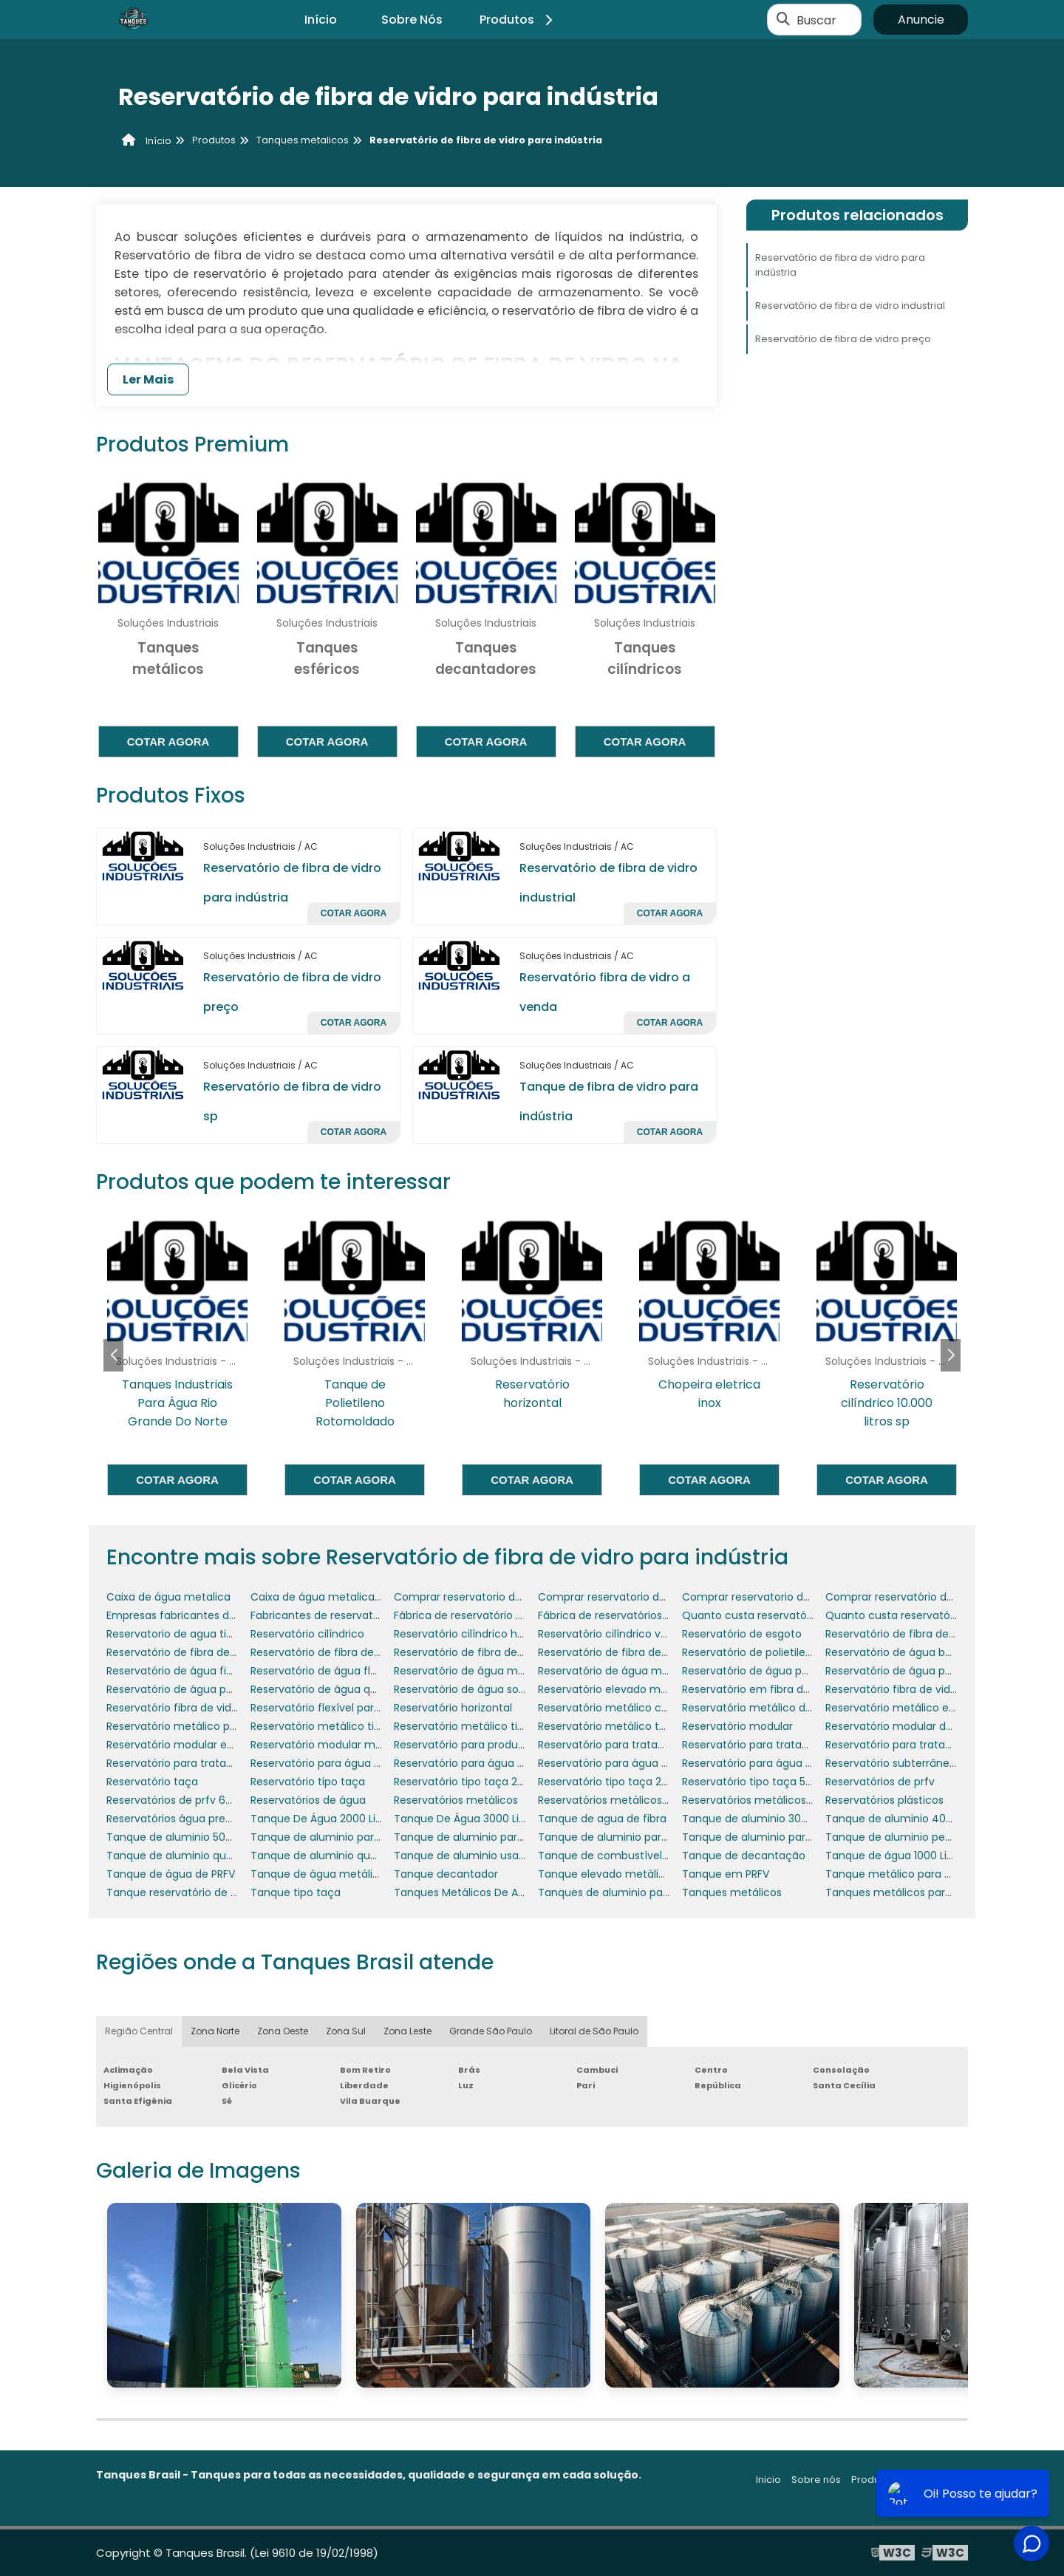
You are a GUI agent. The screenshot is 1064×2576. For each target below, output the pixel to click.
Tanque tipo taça (295, 1892)
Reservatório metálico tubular (615, 1726)
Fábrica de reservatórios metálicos (627, 1615)
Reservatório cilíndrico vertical (615, 1633)
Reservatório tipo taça (307, 1781)
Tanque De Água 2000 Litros (322, 1818)
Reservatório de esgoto (742, 1633)
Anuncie (921, 19)
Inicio (768, 2480)
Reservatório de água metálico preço (634, 1670)
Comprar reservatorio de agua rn (767, 1596)
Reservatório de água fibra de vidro (196, 1670)
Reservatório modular (737, 1726)
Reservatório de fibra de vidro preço (843, 339)
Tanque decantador (446, 1874)
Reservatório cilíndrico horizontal (478, 1633)
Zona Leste (407, 2031)
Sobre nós (816, 2480)
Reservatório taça (152, 1781)
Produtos (518, 19)
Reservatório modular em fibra (185, 1744)
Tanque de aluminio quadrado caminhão (356, 1855)
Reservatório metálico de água (762, 1707)
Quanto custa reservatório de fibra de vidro (794, 1615)
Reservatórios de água (308, 1800)
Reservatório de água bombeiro (907, 1652)
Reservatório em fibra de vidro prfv (772, 1689)
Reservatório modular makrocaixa (337, 1744)
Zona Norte (215, 2031)
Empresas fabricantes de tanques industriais (221, 1615)
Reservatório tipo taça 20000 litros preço (643, 1781)
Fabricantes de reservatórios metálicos (351, 1615)
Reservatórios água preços (175, 1818)
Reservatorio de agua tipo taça (186, 1633)
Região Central (139, 2031)
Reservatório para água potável (763, 1763)
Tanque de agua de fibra (602, 1818)
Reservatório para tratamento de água (206, 1763)
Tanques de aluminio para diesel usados (642, 1892)
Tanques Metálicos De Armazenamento (497, 1892)
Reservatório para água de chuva (480, 1763)
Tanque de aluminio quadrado (184, 1855)
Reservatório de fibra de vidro (901, 1633)
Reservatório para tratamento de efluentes (650, 1744)
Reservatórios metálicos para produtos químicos (663, 1800)
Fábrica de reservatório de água (476, 1615)
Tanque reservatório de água (181, 1892)
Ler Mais (148, 379)
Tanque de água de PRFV (170, 1874)
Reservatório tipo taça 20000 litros (482, 1781)
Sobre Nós (412, 19)
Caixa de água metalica (168, 1596)
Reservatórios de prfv (880, 1781)
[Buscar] (783, 20)
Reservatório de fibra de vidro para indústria (840, 265)
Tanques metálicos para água (903, 1892)
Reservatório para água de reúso (622, 1763)
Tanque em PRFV (725, 1874)
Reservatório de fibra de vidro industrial (850, 306)
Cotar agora (168, 741)
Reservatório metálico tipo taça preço (492, 1726)
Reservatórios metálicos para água (772, 1800)
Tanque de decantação (743, 1855)
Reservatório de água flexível (325, 1670)
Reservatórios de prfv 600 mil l (184, 1800)
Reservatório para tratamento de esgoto (930, 1744)
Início (320, 19)
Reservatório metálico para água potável (212, 1726)
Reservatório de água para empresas (921, 1670)
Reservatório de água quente (325, 1689)
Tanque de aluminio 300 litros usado (776, 1818)
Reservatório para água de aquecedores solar (368, 1763)
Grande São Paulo (490, 2031)
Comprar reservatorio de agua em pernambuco (662, 1596)
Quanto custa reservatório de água (917, 1615)
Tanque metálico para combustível (917, 1874)
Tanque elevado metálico (605, 1874)
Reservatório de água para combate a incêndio (804, 1670)
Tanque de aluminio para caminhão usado (792, 1837)
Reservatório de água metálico (473, 1670)
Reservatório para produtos (464, 1744)
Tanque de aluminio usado (463, 1855)
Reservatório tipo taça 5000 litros (767, 1781)
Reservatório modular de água (903, 1726)
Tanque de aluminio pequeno (901, 1837)
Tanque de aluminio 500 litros (182, 1837)
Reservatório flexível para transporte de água (367, 1707)
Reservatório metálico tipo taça (332, 1726)
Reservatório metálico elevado (904, 1707)
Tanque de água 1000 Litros (895, 1855)
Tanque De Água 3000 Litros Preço (482, 1818)
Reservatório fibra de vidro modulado (202, 1707)
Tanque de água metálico (318, 1874)
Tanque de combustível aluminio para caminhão (665, 1855)
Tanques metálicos (732, 1892)
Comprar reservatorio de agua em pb (491, 1596)
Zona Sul (346, 2031)
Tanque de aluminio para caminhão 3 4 (496, 1837)
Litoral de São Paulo (594, 2031)
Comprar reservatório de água (904, 1596)
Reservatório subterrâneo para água (918, 1763)
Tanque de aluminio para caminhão (343, 1837)
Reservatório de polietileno (750, 1652)
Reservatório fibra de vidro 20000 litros (924, 1689)
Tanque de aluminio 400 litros (902, 1818)
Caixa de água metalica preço (329, 1596)
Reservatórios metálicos (456, 1800)
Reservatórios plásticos (884, 1800)
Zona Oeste (282, 2031)
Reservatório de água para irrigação (198, 1689)
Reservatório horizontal (453, 1707)
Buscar (816, 19)
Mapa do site (936, 2480)
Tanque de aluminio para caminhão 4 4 (641, 1837)
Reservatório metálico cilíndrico (619, 1707)
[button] (951, 1355)
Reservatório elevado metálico (617, 1689)
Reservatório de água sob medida (481, 1689)
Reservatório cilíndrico (307, 1633)
